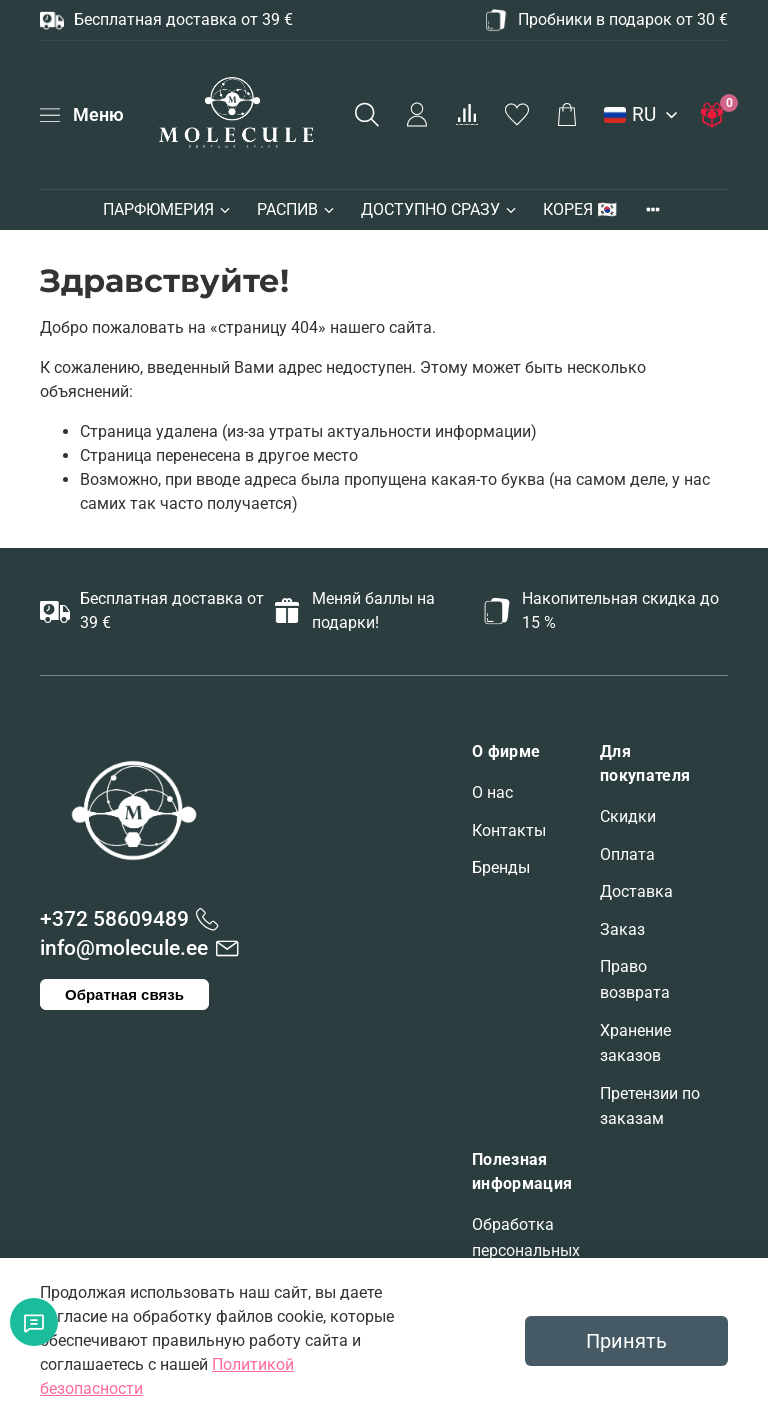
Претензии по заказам (650, 1106)
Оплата (627, 854)
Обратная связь (124, 994)
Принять (626, 1341)
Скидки (628, 816)
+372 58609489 (114, 919)
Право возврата (635, 979)
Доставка (636, 891)
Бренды (501, 867)
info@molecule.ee (124, 948)
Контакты (509, 830)
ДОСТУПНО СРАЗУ (440, 209)
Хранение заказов (635, 1043)
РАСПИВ (297, 209)
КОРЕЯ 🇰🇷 (580, 209)
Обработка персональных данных (526, 1250)
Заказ (622, 929)
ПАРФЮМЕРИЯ (168, 209)
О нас (492, 792)
